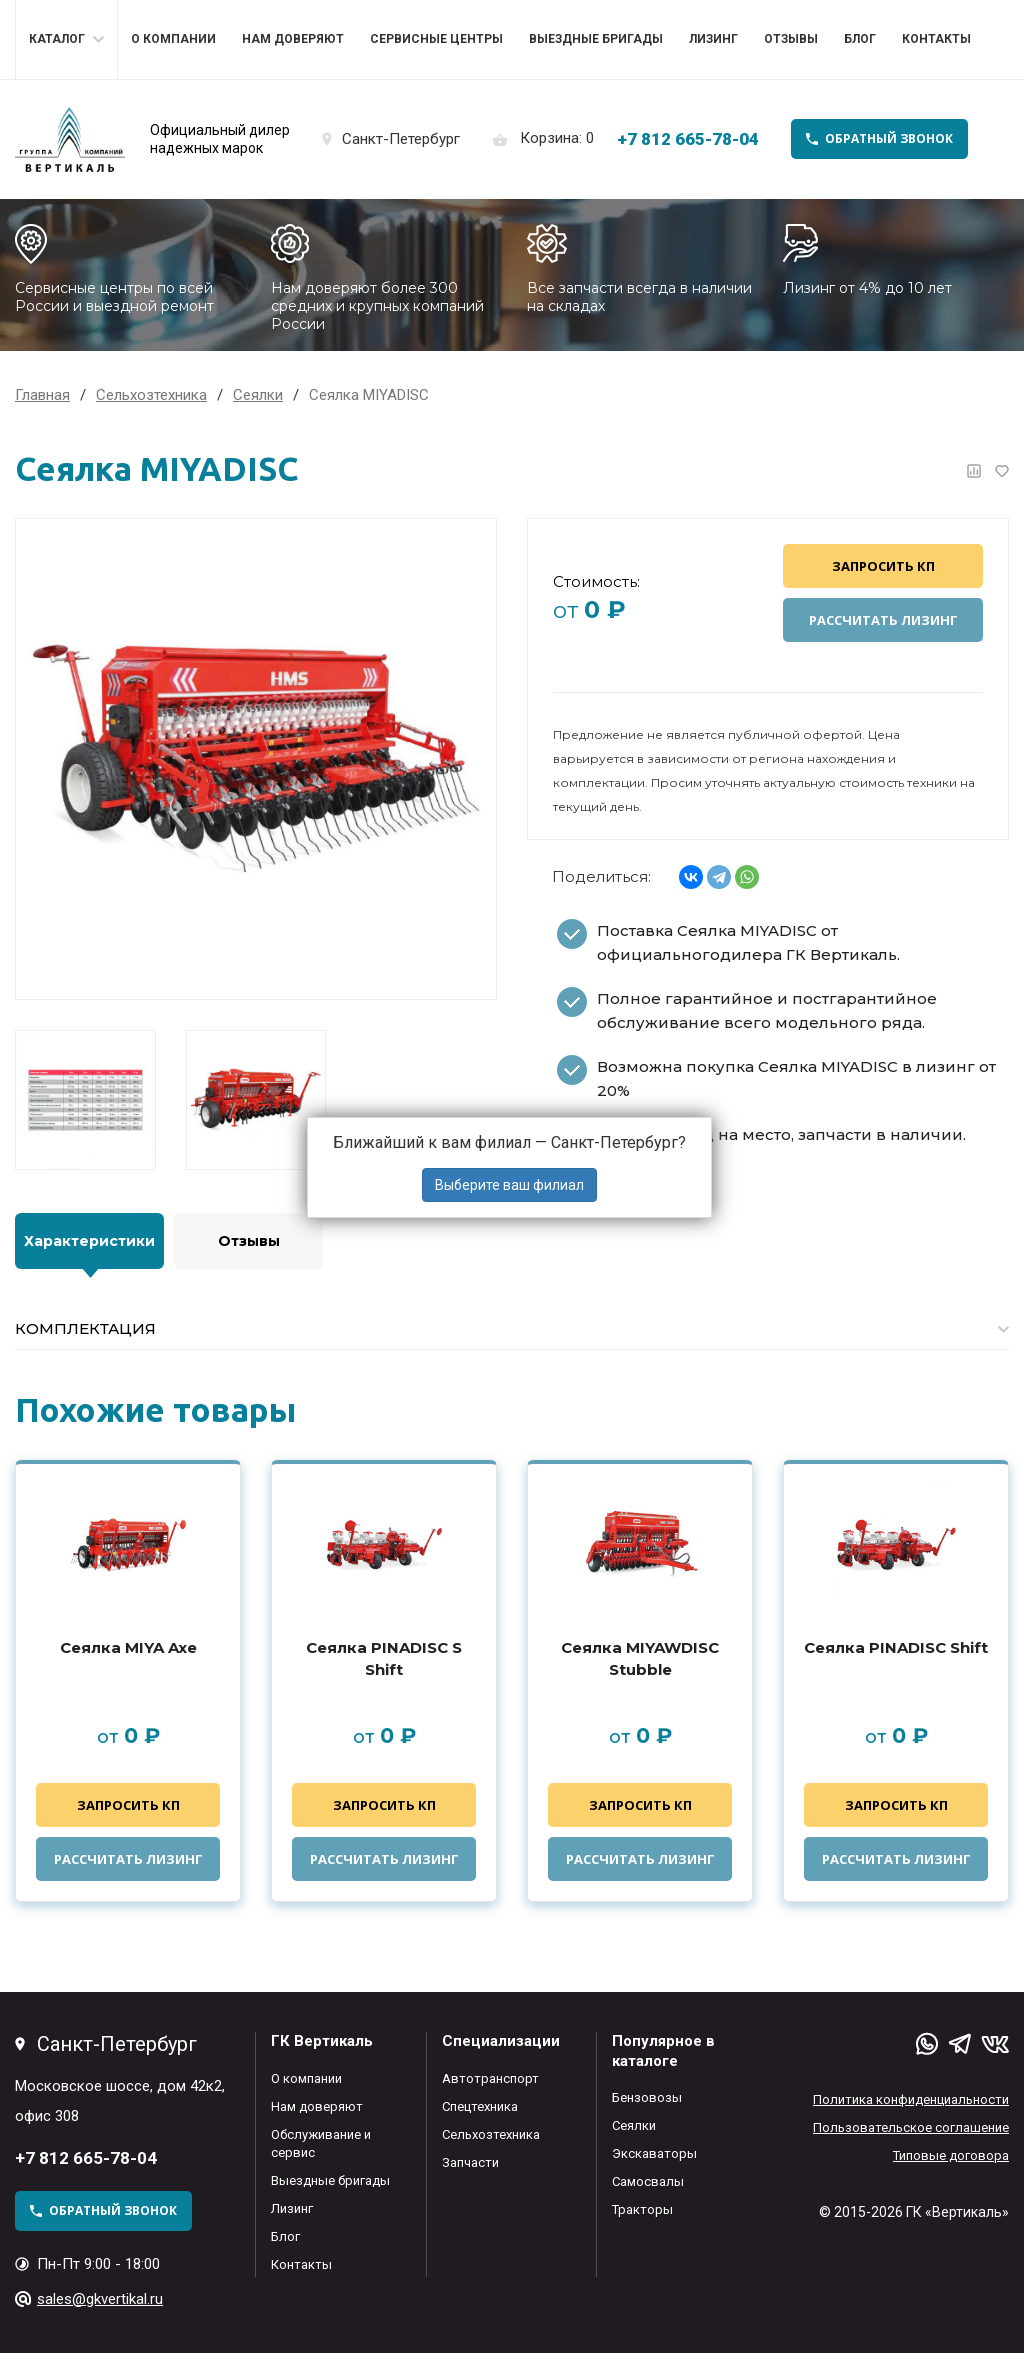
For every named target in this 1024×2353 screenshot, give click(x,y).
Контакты (936, 39)
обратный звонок (889, 138)
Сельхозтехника (491, 2134)
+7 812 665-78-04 (688, 139)
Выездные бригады (596, 39)
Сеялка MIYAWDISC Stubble (640, 1658)
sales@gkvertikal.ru (100, 2299)
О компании (173, 39)
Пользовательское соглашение (911, 2127)
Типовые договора (951, 2155)
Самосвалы (648, 2181)
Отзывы (791, 39)
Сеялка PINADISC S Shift (384, 1658)
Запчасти (470, 2162)
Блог (860, 39)
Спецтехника (480, 2106)
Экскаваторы (654, 2153)
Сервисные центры (436, 39)
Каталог (57, 39)
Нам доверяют (293, 39)
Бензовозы (647, 2097)
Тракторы (642, 2209)
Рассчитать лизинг (883, 620)
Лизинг (713, 39)
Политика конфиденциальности (911, 2099)
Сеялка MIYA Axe (128, 1647)
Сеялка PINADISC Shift (896, 1647)
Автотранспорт (490, 2078)
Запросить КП (883, 566)
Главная (42, 395)
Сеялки (634, 2125)
